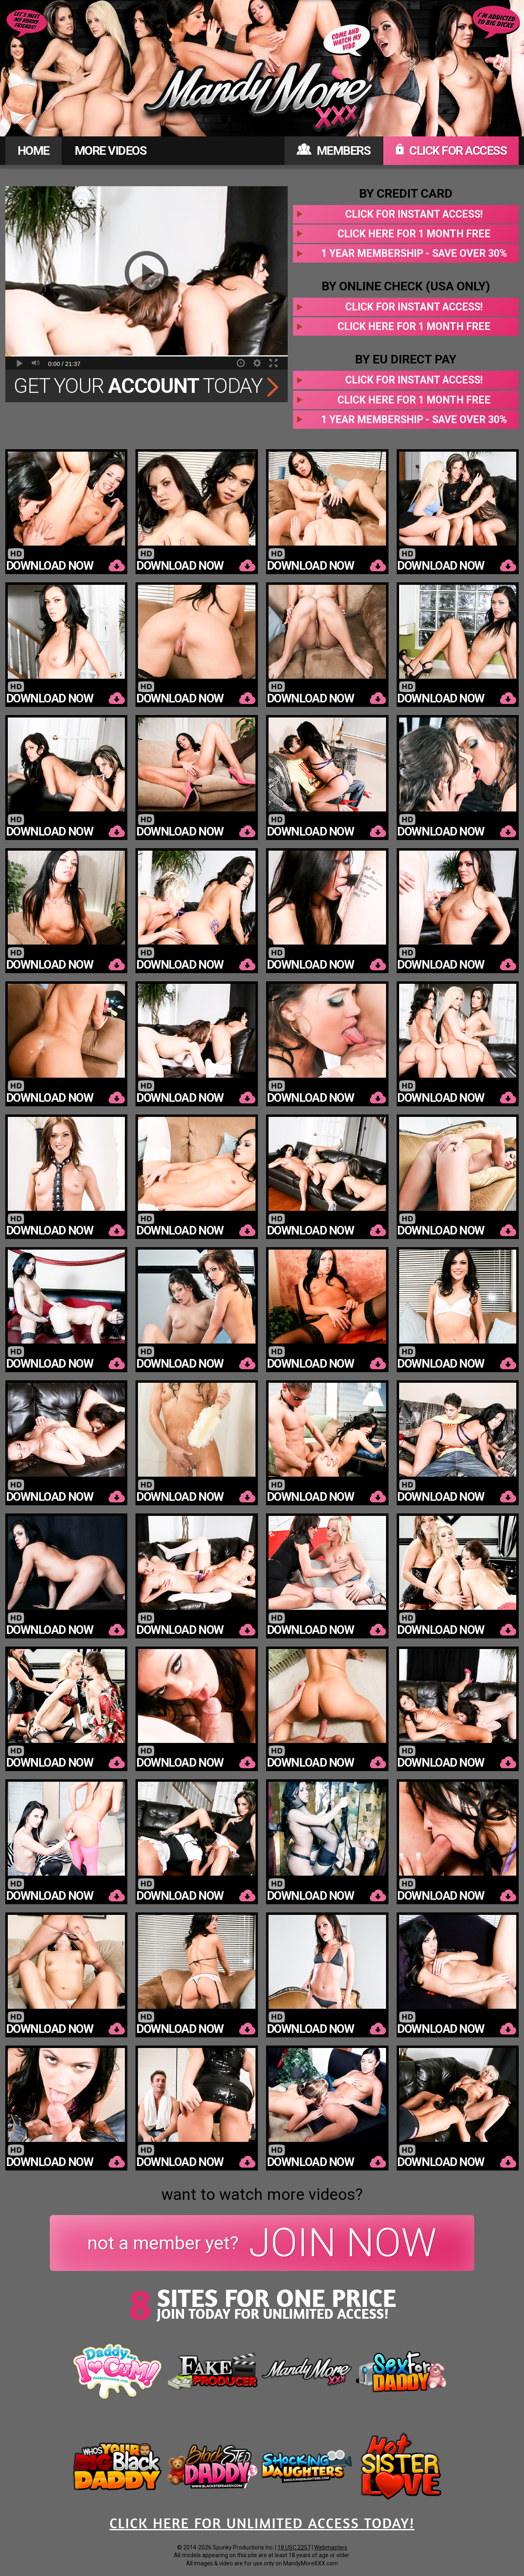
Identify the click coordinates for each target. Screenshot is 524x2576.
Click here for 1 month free (414, 234)
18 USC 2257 (294, 2547)
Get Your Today (146, 386)
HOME (33, 150)
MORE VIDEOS (111, 150)
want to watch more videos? (262, 2194)
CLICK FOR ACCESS (450, 150)
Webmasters (330, 2547)
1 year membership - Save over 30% (414, 253)
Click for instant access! (414, 214)
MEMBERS (334, 150)
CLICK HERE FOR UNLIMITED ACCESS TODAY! (262, 2522)
